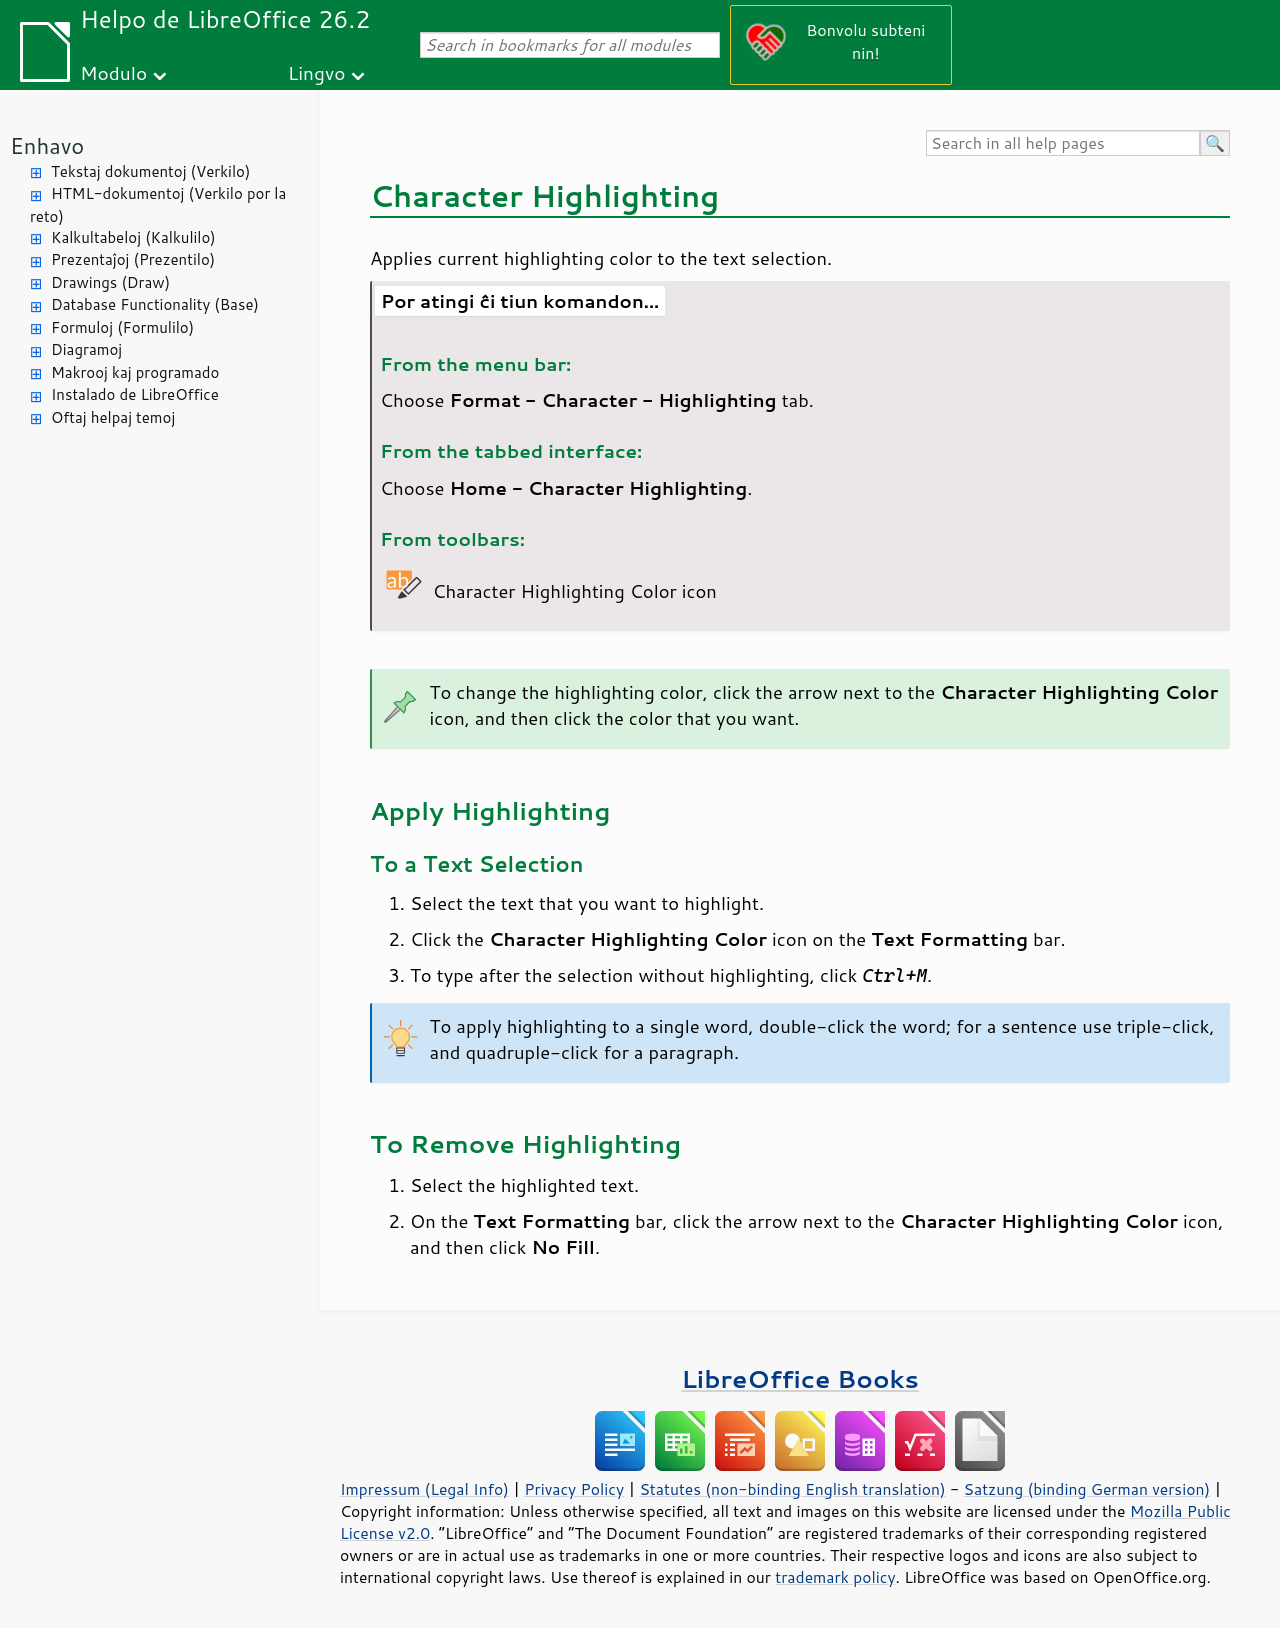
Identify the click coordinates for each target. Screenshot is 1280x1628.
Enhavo (47, 145)
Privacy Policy (574, 1489)
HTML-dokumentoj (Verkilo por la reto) (158, 205)
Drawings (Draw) (110, 282)
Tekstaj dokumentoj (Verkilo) (150, 171)
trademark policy (835, 1577)
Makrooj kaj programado (135, 372)
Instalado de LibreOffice (135, 394)
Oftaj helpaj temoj (113, 417)
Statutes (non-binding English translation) (792, 1489)
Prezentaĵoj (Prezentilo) (133, 259)
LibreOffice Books (800, 1378)
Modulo (113, 72)
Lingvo (317, 72)
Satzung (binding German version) (1087, 1489)
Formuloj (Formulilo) (122, 327)
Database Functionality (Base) (155, 304)
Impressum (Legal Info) (424, 1489)
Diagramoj (86, 349)
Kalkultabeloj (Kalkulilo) (133, 237)
